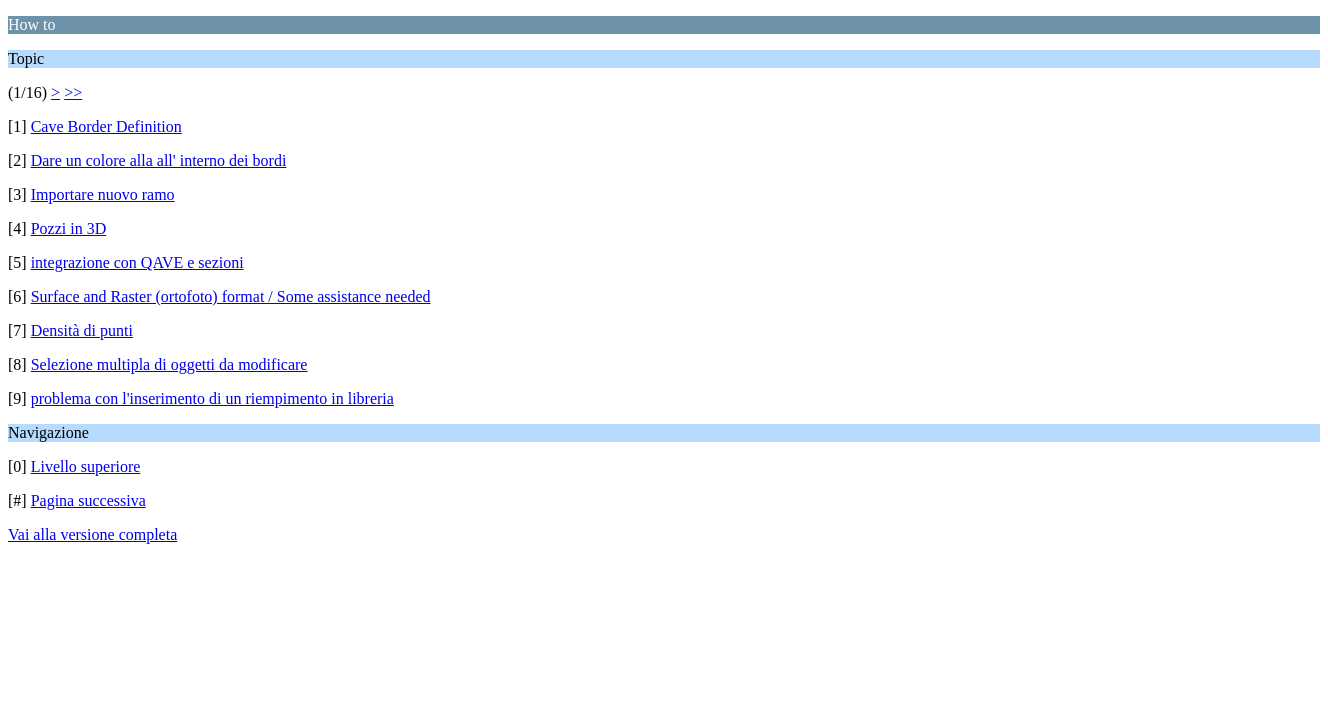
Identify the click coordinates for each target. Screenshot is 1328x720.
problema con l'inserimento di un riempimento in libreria (212, 398)
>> (73, 92)
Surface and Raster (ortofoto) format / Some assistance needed (231, 296)
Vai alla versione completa (92, 534)
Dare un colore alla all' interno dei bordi (159, 160)
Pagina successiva (88, 500)
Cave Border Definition (106, 126)
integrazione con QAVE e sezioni (137, 262)
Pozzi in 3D (69, 228)
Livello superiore (86, 466)
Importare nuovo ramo (103, 194)
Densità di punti (82, 330)
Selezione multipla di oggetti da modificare (169, 364)
